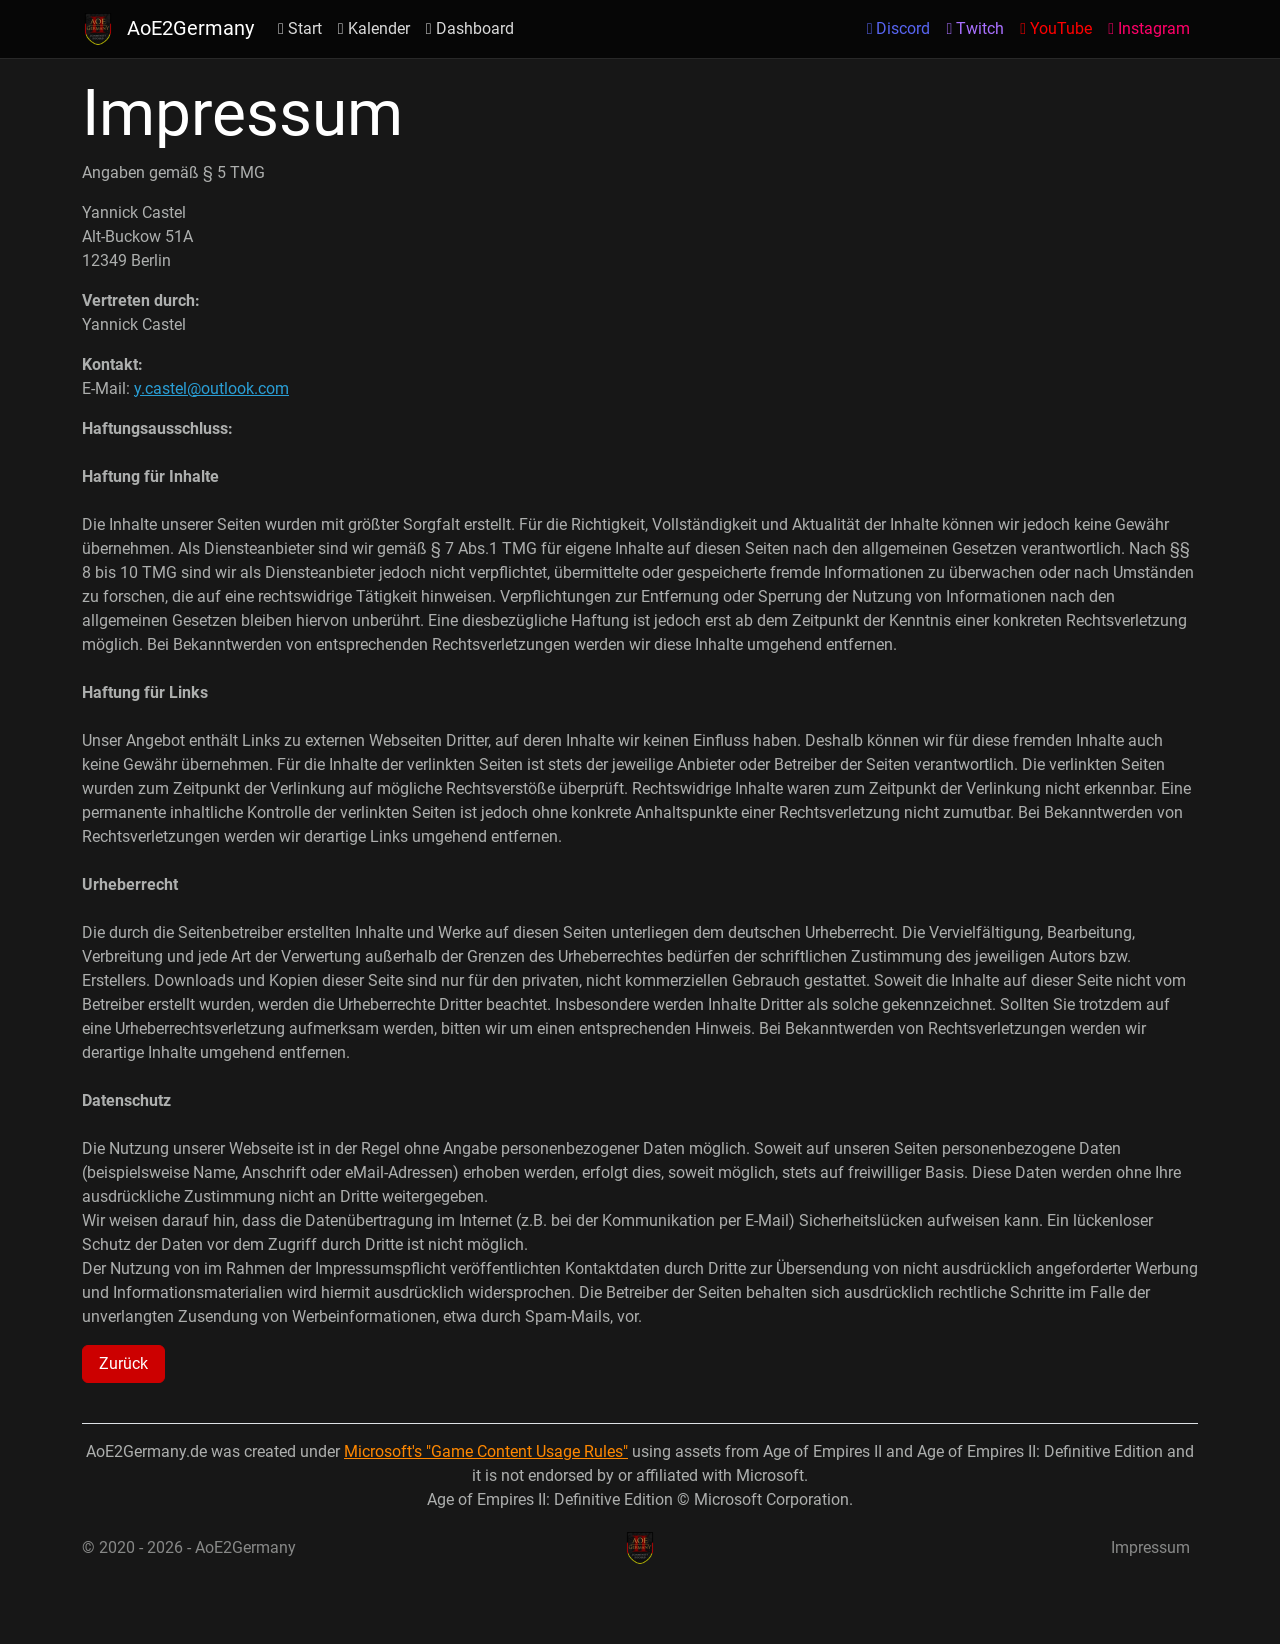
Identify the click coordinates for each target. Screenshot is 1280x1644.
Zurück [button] (123, 1363)
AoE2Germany (168, 29)
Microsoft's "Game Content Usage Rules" (486, 1451)
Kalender (374, 28)
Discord (899, 28)
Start (300, 28)
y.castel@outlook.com (211, 388)
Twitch (975, 28)
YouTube (1056, 28)
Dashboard (470, 28)
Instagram (1149, 28)
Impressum (1150, 1547)
